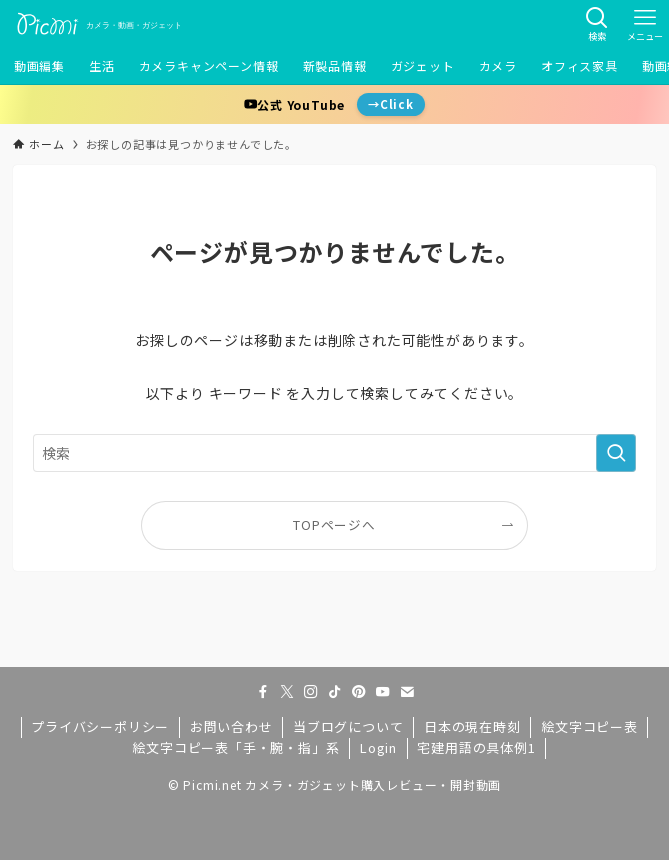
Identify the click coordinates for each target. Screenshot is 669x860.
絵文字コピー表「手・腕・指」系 (235, 747)
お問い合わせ (231, 726)
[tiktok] (335, 692)
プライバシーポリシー (100, 726)
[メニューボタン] (645, 24)
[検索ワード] (334, 453)
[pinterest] (359, 692)
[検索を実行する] (616, 453)
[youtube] (383, 692)
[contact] (407, 692)
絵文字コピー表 (589, 726)
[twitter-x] (287, 692)
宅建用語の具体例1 (476, 747)
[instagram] (311, 692)
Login (378, 747)
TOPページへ (334, 524)
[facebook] (263, 692)
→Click (391, 104)
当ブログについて (348, 726)
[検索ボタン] (597, 24)
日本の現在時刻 (472, 726)
